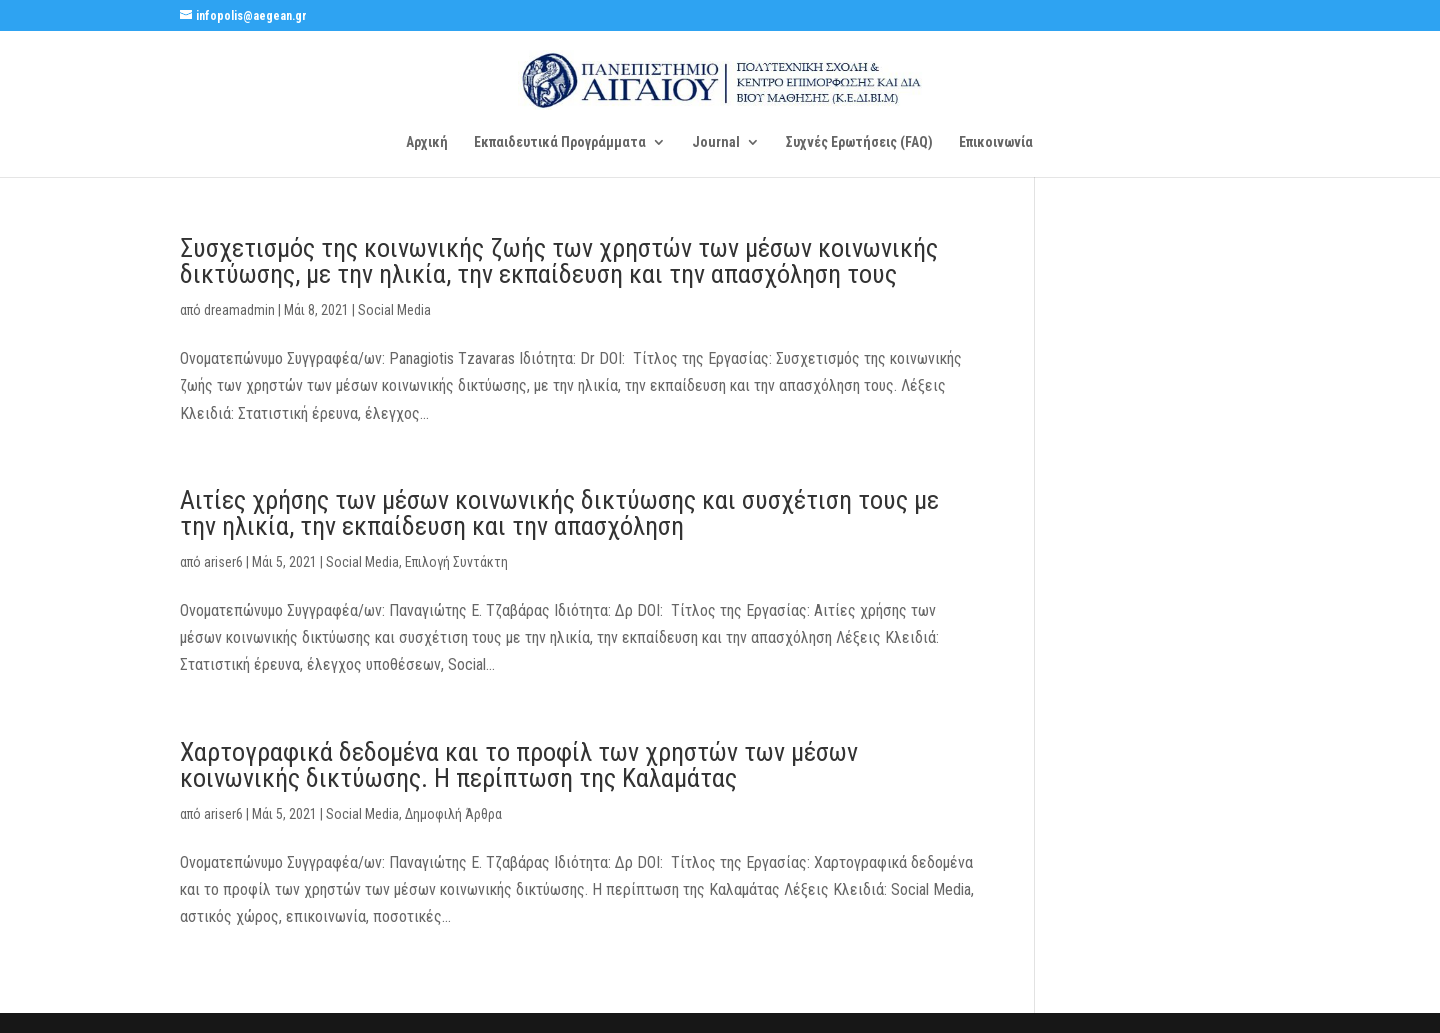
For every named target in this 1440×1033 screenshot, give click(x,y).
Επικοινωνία (996, 142)
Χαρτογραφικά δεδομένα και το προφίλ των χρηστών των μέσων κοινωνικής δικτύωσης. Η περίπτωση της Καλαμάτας (519, 765)
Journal (716, 142)
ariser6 (223, 562)
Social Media (394, 310)
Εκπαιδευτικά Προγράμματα (560, 142)
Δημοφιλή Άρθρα (453, 814)
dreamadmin (239, 310)
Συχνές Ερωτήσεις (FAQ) (859, 142)
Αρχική (427, 142)
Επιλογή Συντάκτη (456, 562)
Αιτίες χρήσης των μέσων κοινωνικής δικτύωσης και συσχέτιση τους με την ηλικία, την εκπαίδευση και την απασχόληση (559, 513)
